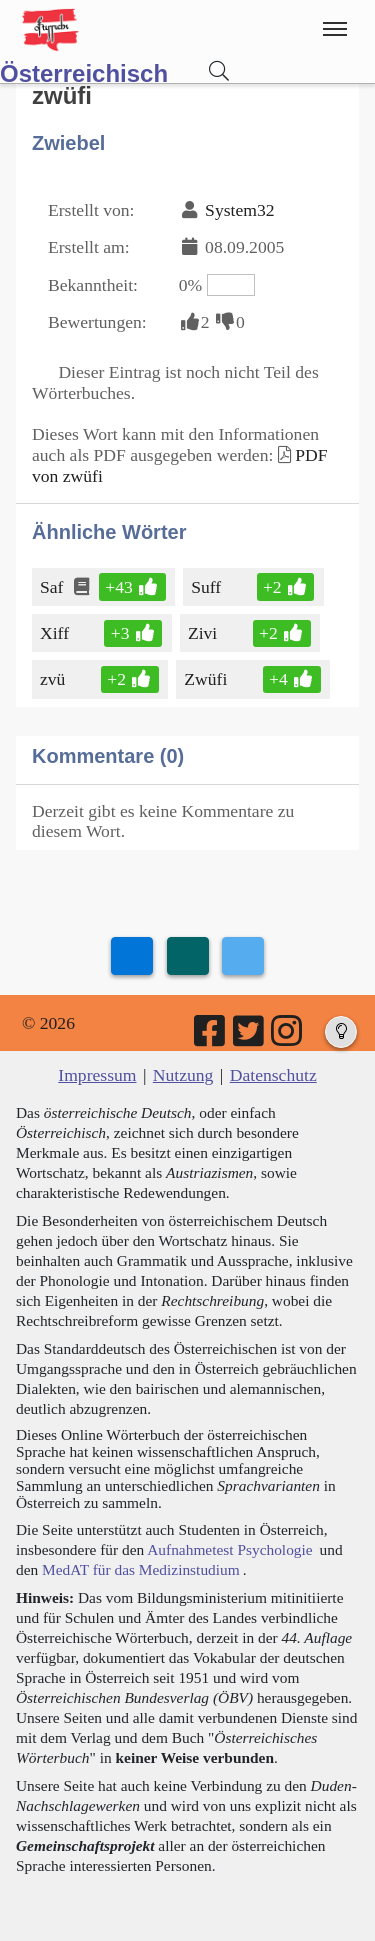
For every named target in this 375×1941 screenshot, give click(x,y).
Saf (53, 587)
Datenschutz (273, 1075)
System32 (239, 210)
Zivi (204, 633)
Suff (207, 587)
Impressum (97, 1075)
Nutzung (183, 1075)
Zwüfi (207, 679)
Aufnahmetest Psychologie (229, 1549)
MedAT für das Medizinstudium (141, 1569)
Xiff (56, 633)
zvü (54, 679)
